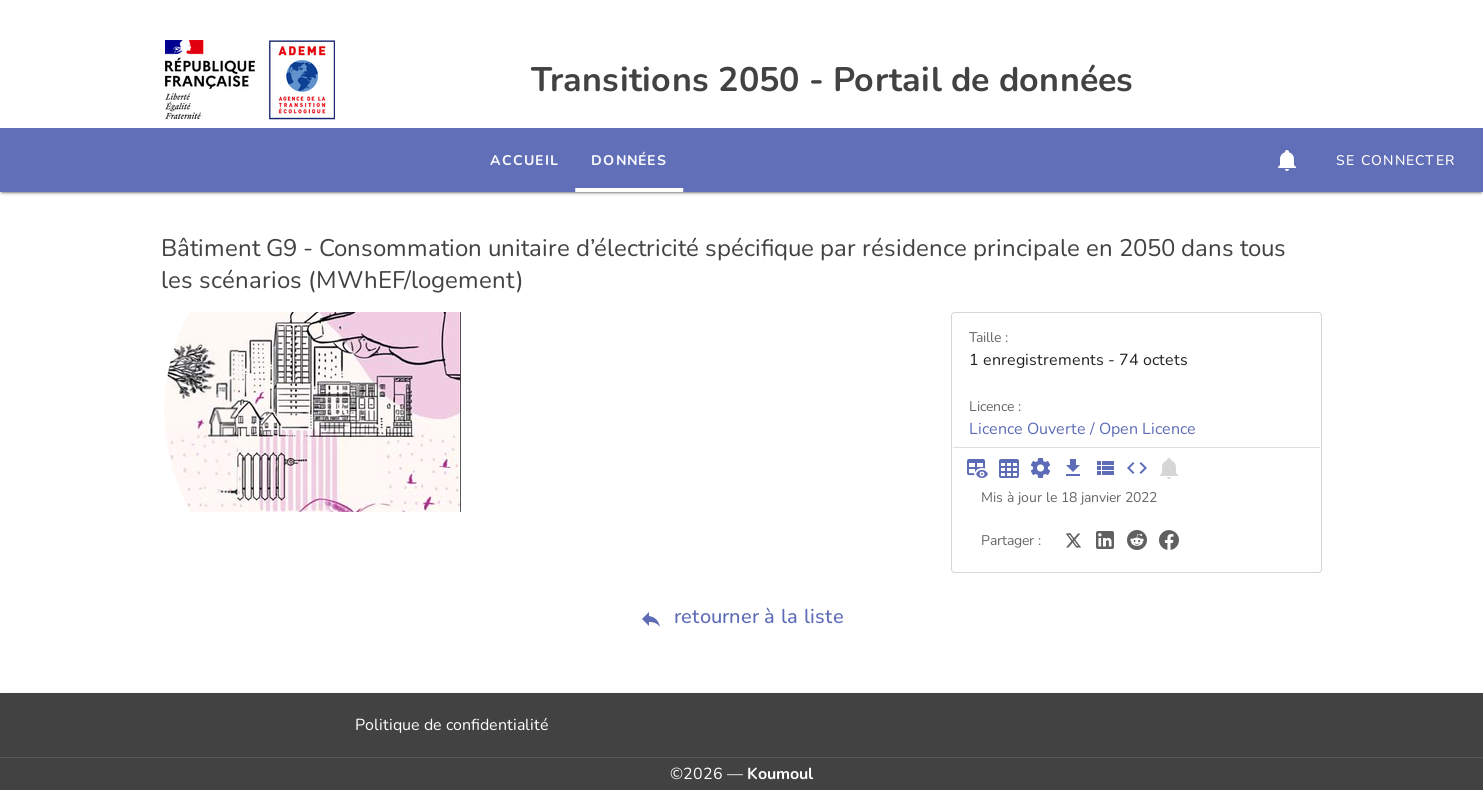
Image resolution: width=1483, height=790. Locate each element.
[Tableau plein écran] (1009, 468)
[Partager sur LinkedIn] (1105, 539)
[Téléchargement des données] (1073, 468)
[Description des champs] (1105, 468)
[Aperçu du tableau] (977, 468)
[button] (1287, 160)
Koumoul (780, 774)
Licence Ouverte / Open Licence (1082, 429)
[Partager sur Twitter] (1073, 539)
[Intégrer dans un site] (1137, 468)
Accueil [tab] (579, 160)
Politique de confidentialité (452, 725)
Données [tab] (684, 160)
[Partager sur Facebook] (1169, 539)
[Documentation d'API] (1041, 468)
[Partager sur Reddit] (1137, 539)
